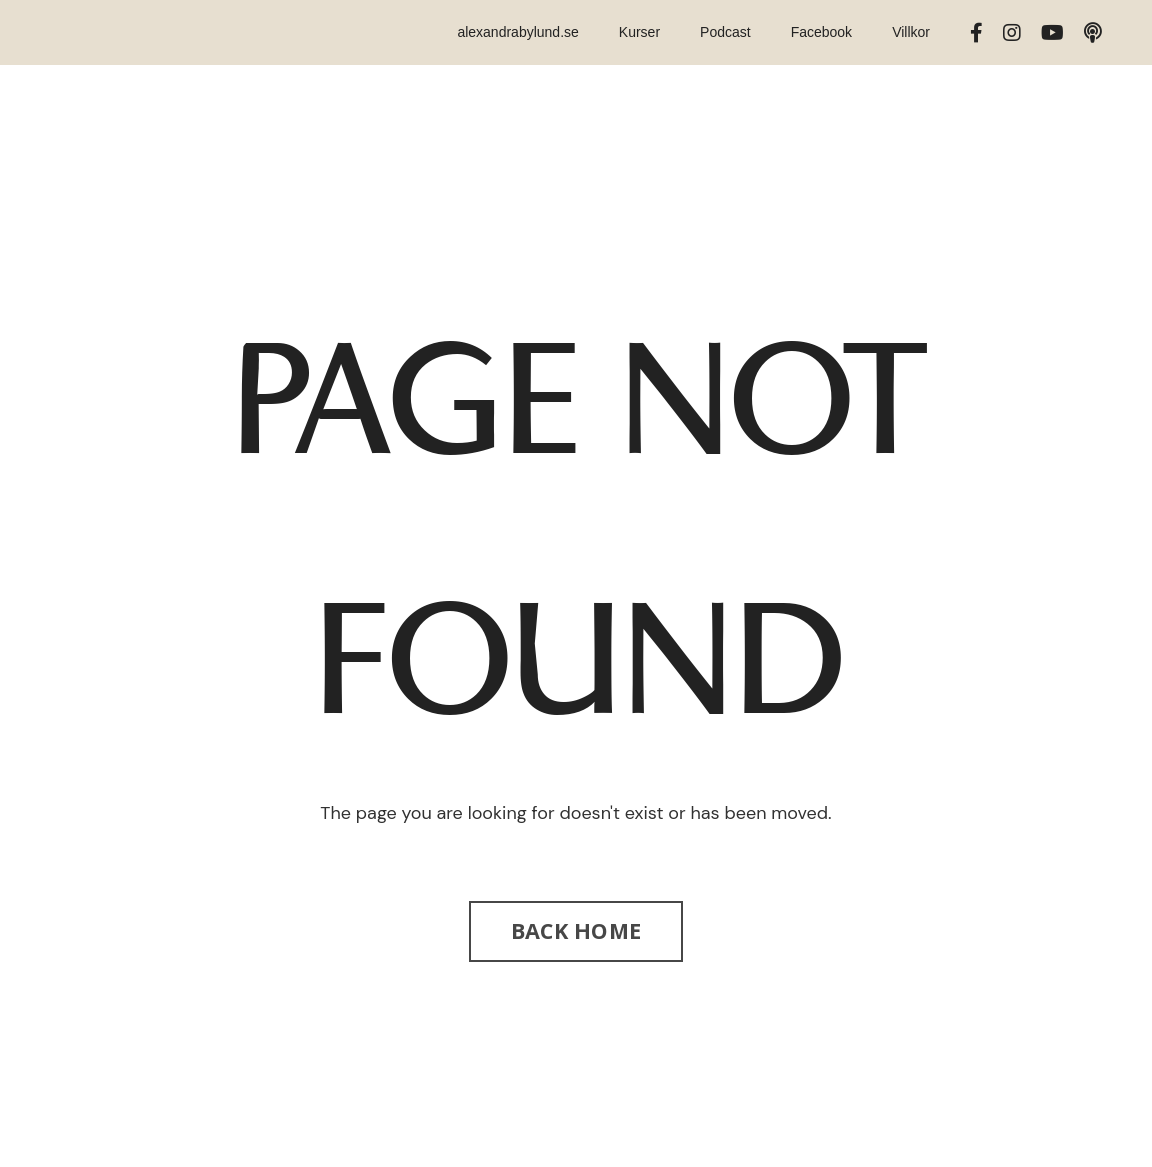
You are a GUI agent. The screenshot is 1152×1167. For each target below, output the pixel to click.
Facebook (821, 32)
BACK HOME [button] (576, 930)
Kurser (639, 32)
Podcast (725, 32)
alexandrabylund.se (517, 32)
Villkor (911, 32)
